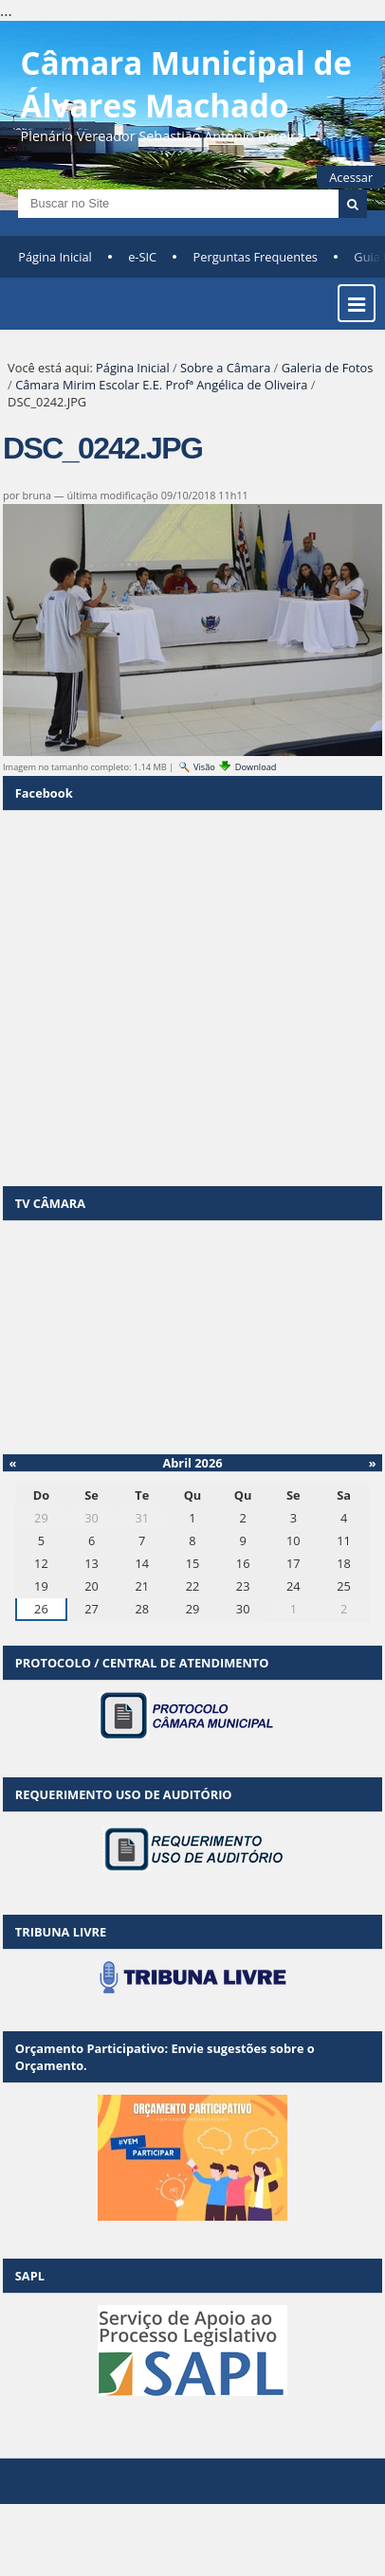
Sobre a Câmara (225, 367)
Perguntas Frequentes (255, 256)
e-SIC (142, 256)
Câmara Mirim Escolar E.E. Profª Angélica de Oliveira (161, 384)
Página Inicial (55, 256)
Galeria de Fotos (328, 367)
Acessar (351, 177)
